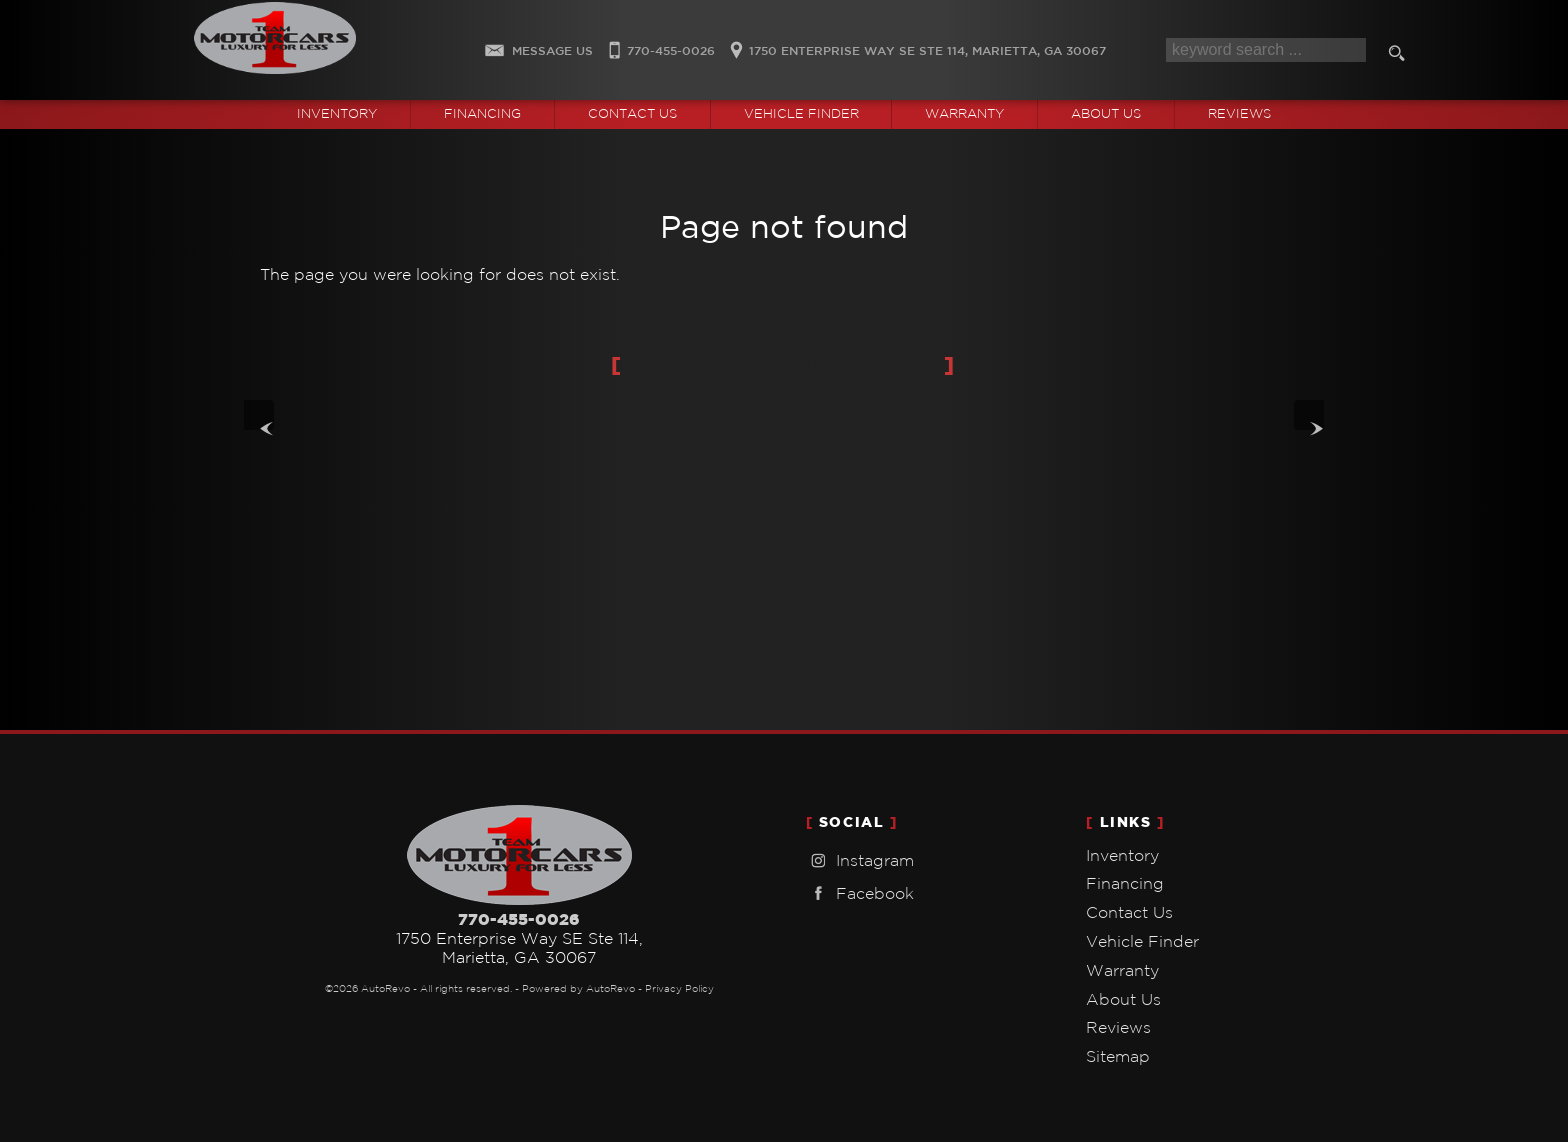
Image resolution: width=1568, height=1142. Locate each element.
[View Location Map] (915, 44)
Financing (1125, 883)
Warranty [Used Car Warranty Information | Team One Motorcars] (964, 113)
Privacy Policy (679, 988)
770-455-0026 (519, 919)
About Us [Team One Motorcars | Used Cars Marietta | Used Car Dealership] (1106, 113)
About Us (1123, 999)
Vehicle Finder (1142, 941)
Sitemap (1118, 1056)
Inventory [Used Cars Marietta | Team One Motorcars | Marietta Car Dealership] (337, 113)
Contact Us (1129, 912)
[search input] (1266, 50)
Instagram (860, 860)
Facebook (860, 893)
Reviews (1239, 113)
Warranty (1122, 970)
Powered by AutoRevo (578, 988)
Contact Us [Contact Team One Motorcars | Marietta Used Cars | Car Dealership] (632, 113)
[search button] (1400, 56)
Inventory (1122, 855)
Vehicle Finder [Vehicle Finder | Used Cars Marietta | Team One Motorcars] (801, 113)
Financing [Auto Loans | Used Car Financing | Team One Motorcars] (482, 113)
